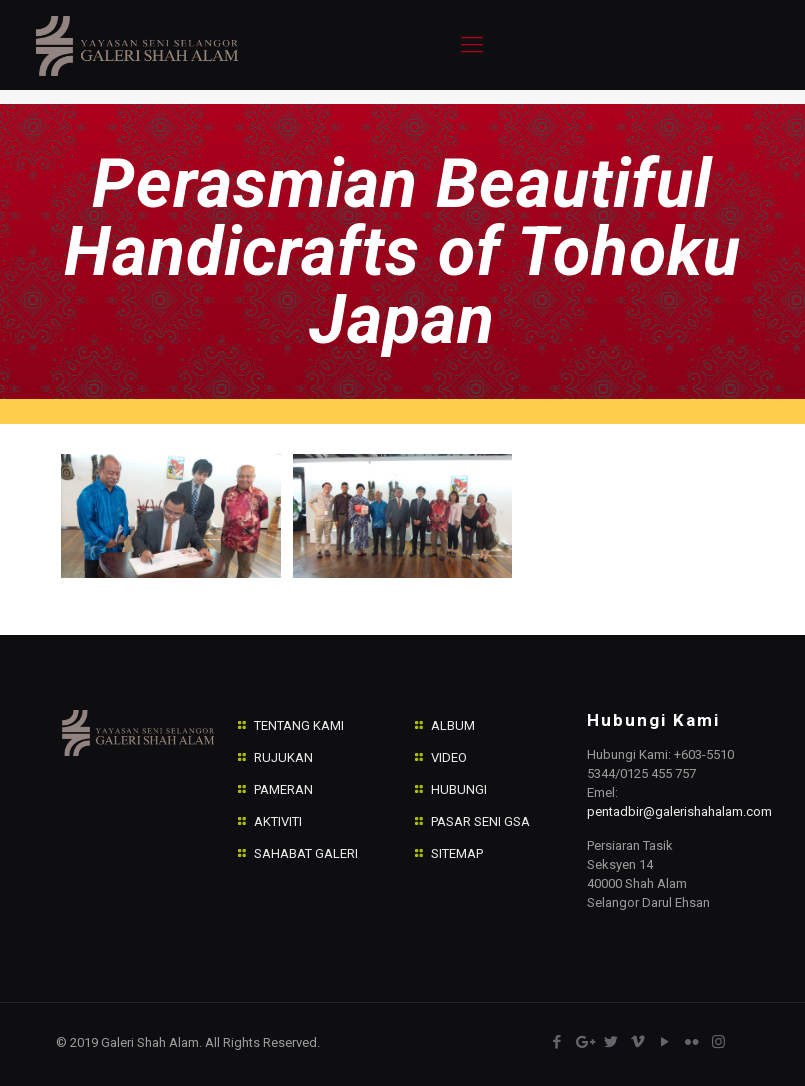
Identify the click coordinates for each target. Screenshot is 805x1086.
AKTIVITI (278, 821)
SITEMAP (457, 853)
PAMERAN (283, 789)
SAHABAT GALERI (306, 853)
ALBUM (453, 725)
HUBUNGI (459, 789)
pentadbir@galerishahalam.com (679, 811)
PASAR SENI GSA (480, 821)
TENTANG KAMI (299, 725)
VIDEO (449, 757)
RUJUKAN (283, 757)
